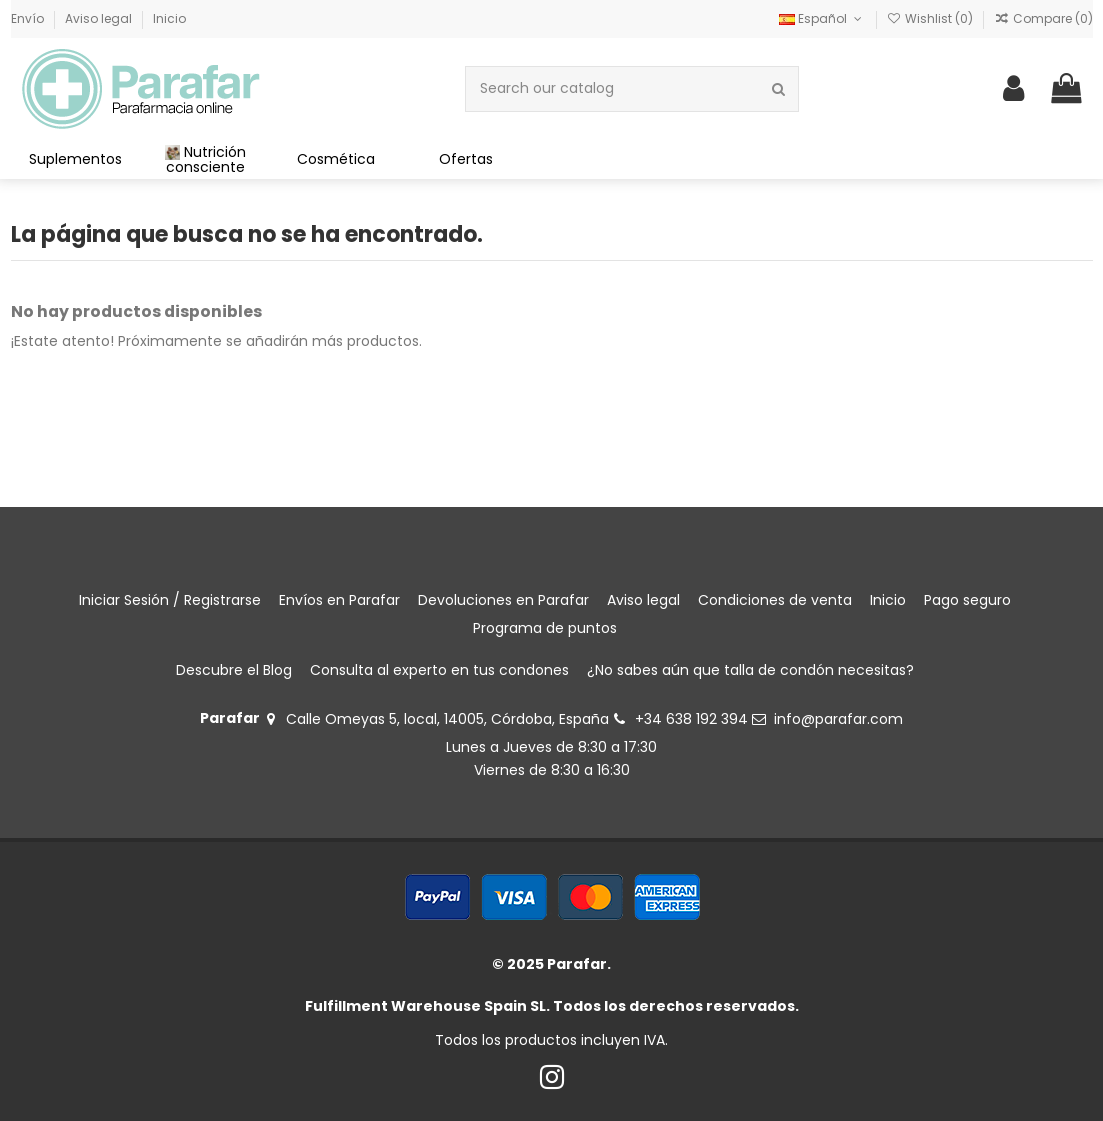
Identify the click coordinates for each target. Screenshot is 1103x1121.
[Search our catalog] (778, 88)
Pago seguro (967, 600)
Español (822, 18)
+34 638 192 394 (691, 719)
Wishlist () (931, 18)
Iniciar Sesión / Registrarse (170, 600)
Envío (29, 18)
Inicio (169, 18)
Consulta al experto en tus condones (439, 670)
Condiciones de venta (775, 600)
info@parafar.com (838, 719)
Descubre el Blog (234, 670)
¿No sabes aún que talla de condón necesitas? (750, 670)
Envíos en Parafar (339, 600)
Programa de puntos (545, 628)
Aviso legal (100, 18)
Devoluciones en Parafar (503, 600)
